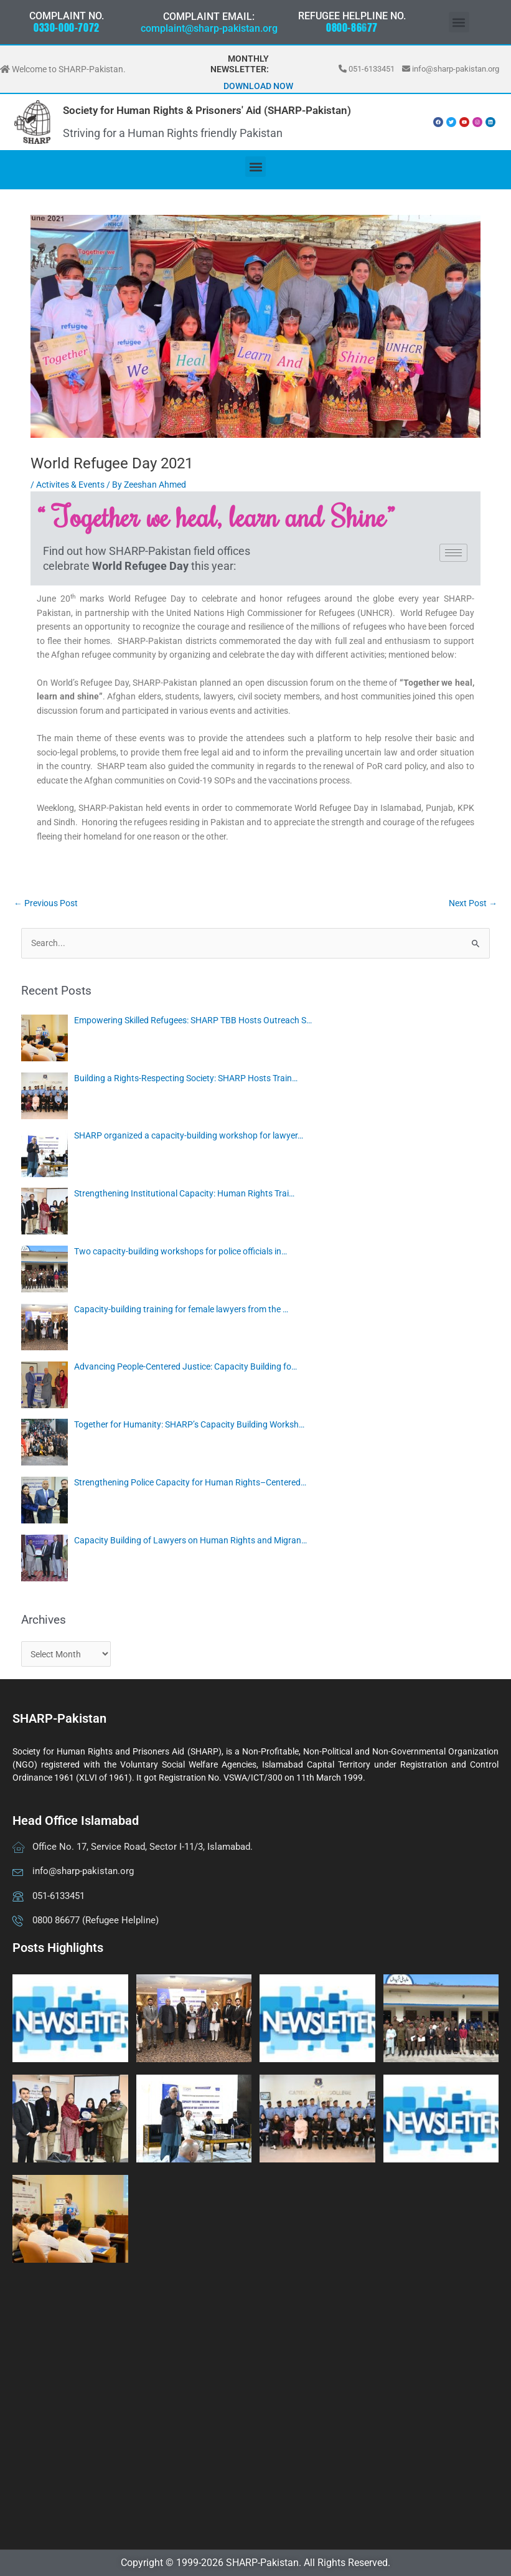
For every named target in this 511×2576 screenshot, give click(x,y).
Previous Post (46, 903)
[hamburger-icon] (453, 553)
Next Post (473, 903)
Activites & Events (70, 485)
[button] (459, 22)
